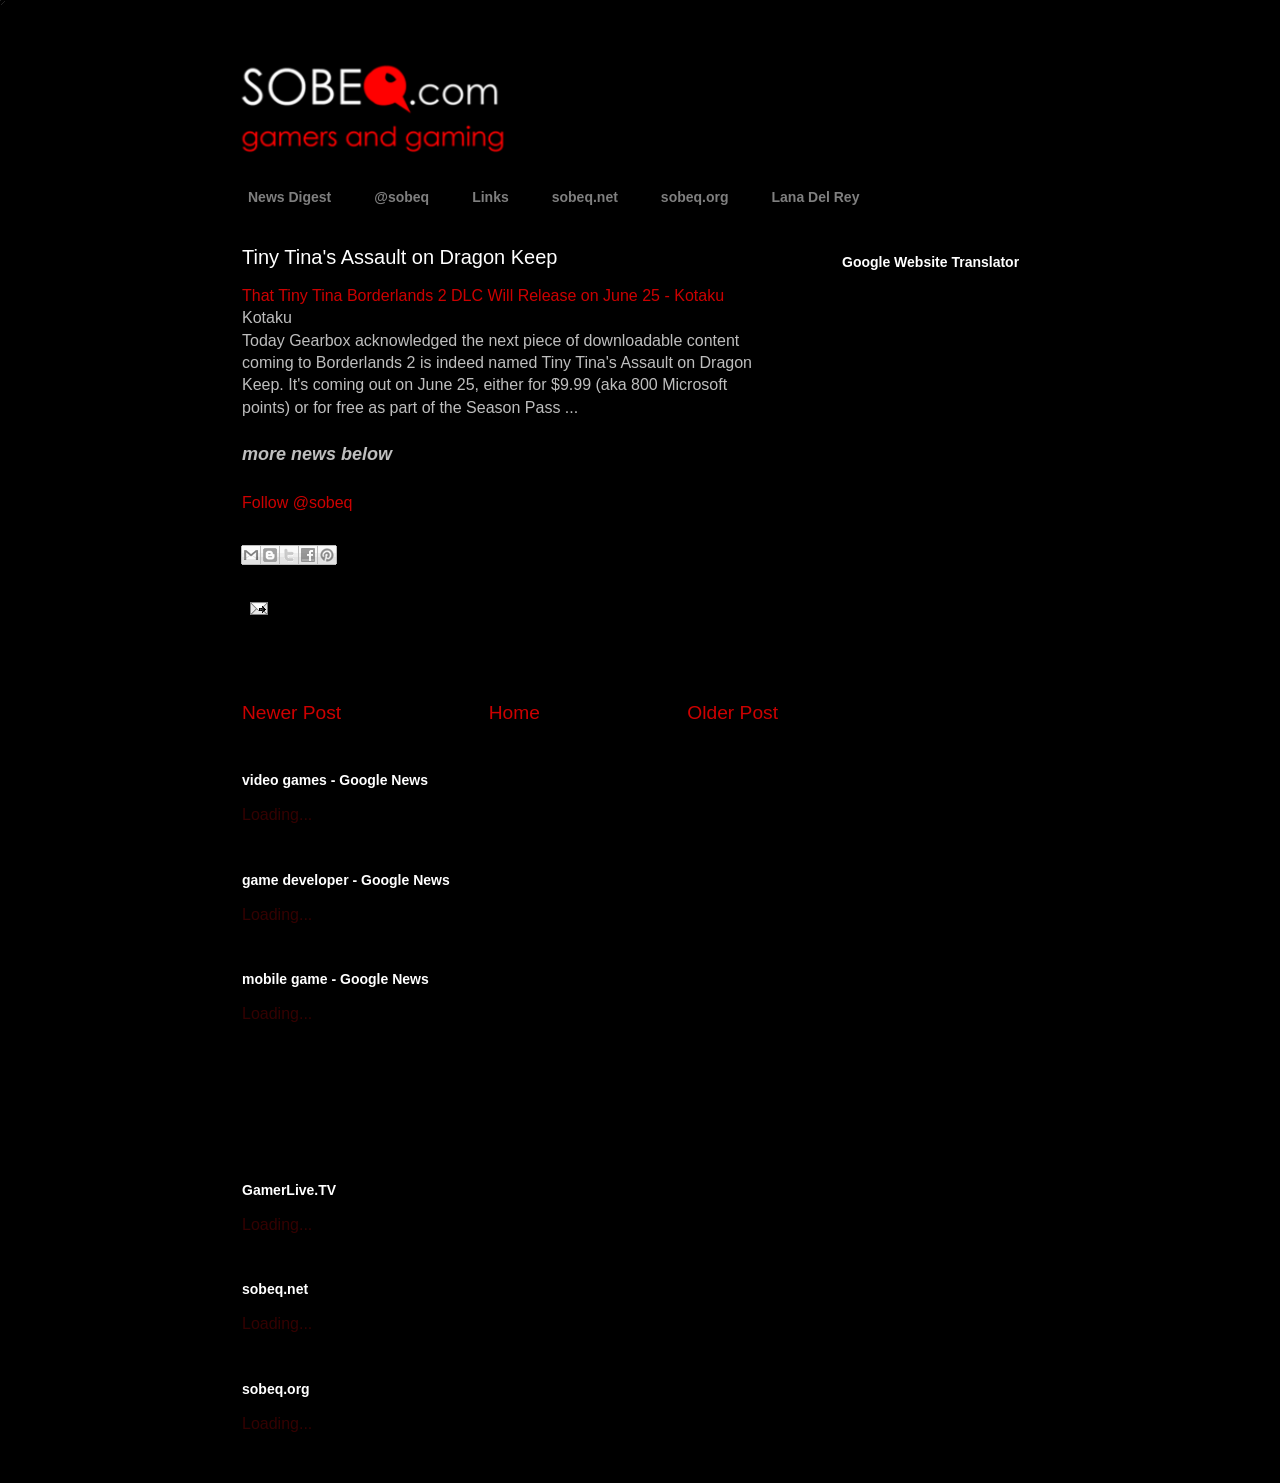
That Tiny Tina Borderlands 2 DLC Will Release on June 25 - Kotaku (483, 295)
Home (514, 712)
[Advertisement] (476, 1100)
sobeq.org (695, 197)
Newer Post (291, 712)
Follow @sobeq (297, 502)
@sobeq (401, 197)
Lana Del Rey (816, 197)
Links (490, 197)
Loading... (277, 814)
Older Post (732, 712)
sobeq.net (585, 197)
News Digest (289, 197)
